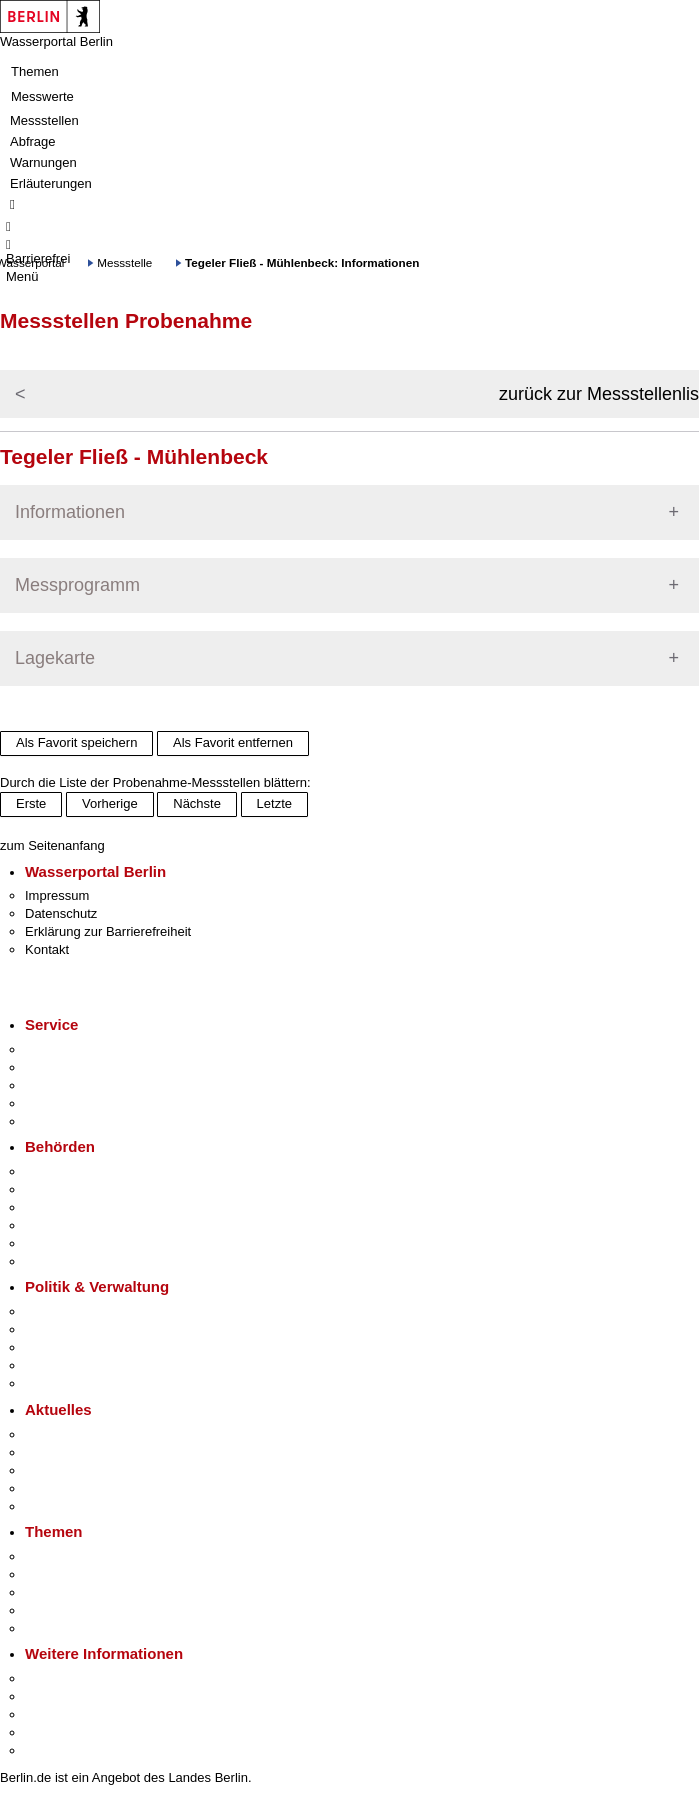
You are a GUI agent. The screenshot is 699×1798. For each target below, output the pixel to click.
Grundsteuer (61, 1628)
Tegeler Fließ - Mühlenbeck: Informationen (302, 262)
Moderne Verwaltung (84, 1592)
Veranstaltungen (72, 1470)
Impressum (57, 895)
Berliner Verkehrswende (94, 1574)
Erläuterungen (51, 183)
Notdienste (56, 1103)
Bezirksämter (63, 1207)
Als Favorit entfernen (233, 742)
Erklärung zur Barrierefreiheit (108, 931)
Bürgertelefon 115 (76, 1085)
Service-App (60, 1049)
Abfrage (33, 141)
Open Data (56, 1365)
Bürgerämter (61, 1225)
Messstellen (44, 120)
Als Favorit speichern (76, 742)
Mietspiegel (58, 1610)
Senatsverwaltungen (84, 1189)
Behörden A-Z (65, 1171)
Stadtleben (56, 1732)
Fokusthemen (64, 1556)
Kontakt (47, 949)
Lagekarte (55, 658)
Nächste (197, 803)
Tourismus (54, 1696)
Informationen (70, 512)
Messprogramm (77, 585)
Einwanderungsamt (80, 1261)
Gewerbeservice (72, 1121)
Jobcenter (53, 1243)
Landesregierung (74, 1311)
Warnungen (43, 162)
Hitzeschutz (58, 1506)
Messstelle (124, 262)
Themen (35, 71)
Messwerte (42, 96)
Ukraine (47, 1488)
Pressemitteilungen (80, 1434)
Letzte (274, 803)
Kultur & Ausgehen (79, 1678)
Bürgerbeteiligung (76, 1347)
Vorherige (110, 803)
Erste (31, 803)
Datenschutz (61, 913)
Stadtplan (52, 1750)
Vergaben (53, 1383)
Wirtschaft (54, 1714)
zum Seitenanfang (52, 845)
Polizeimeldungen (76, 1452)
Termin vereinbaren (80, 1067)
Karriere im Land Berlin (91, 1329)
